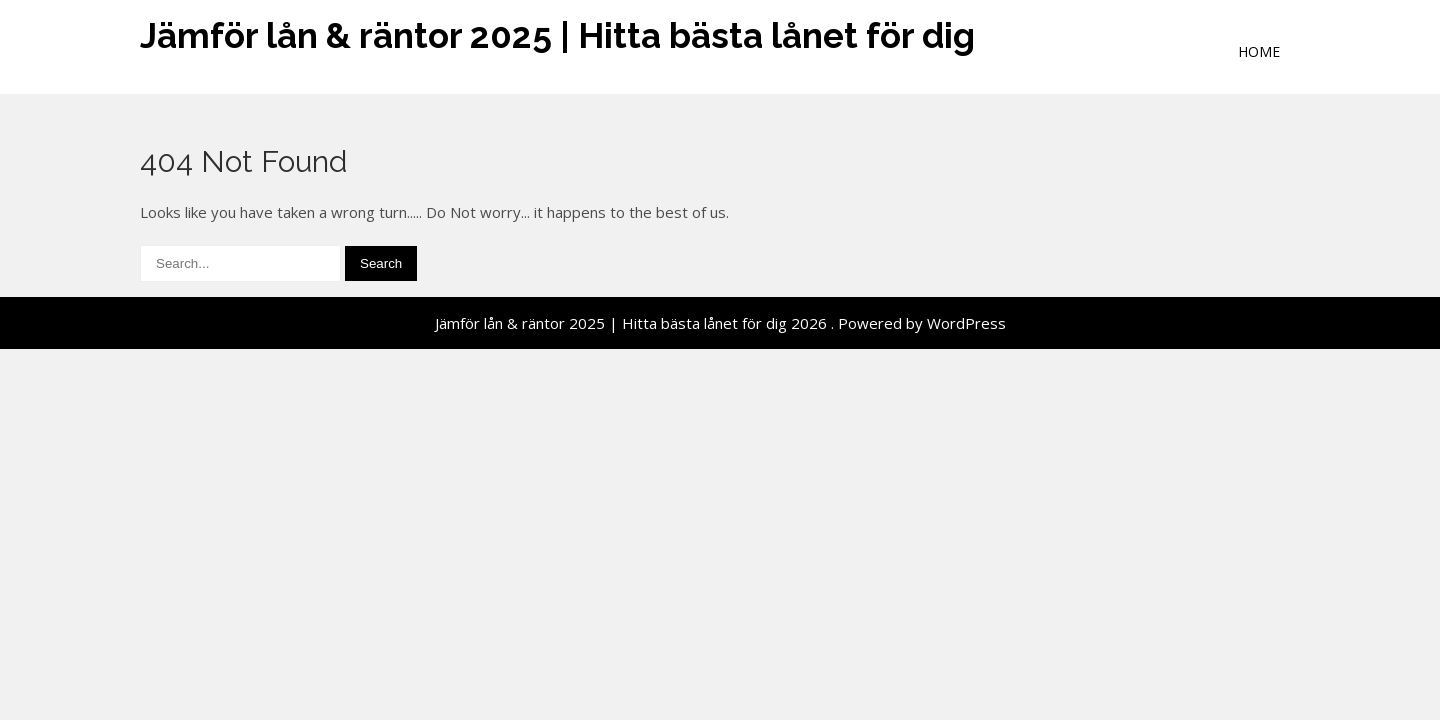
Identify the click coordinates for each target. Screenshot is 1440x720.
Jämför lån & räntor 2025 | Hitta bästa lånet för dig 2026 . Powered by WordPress (720, 323)
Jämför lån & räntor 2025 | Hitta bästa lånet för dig (557, 35)
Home (1259, 51)
